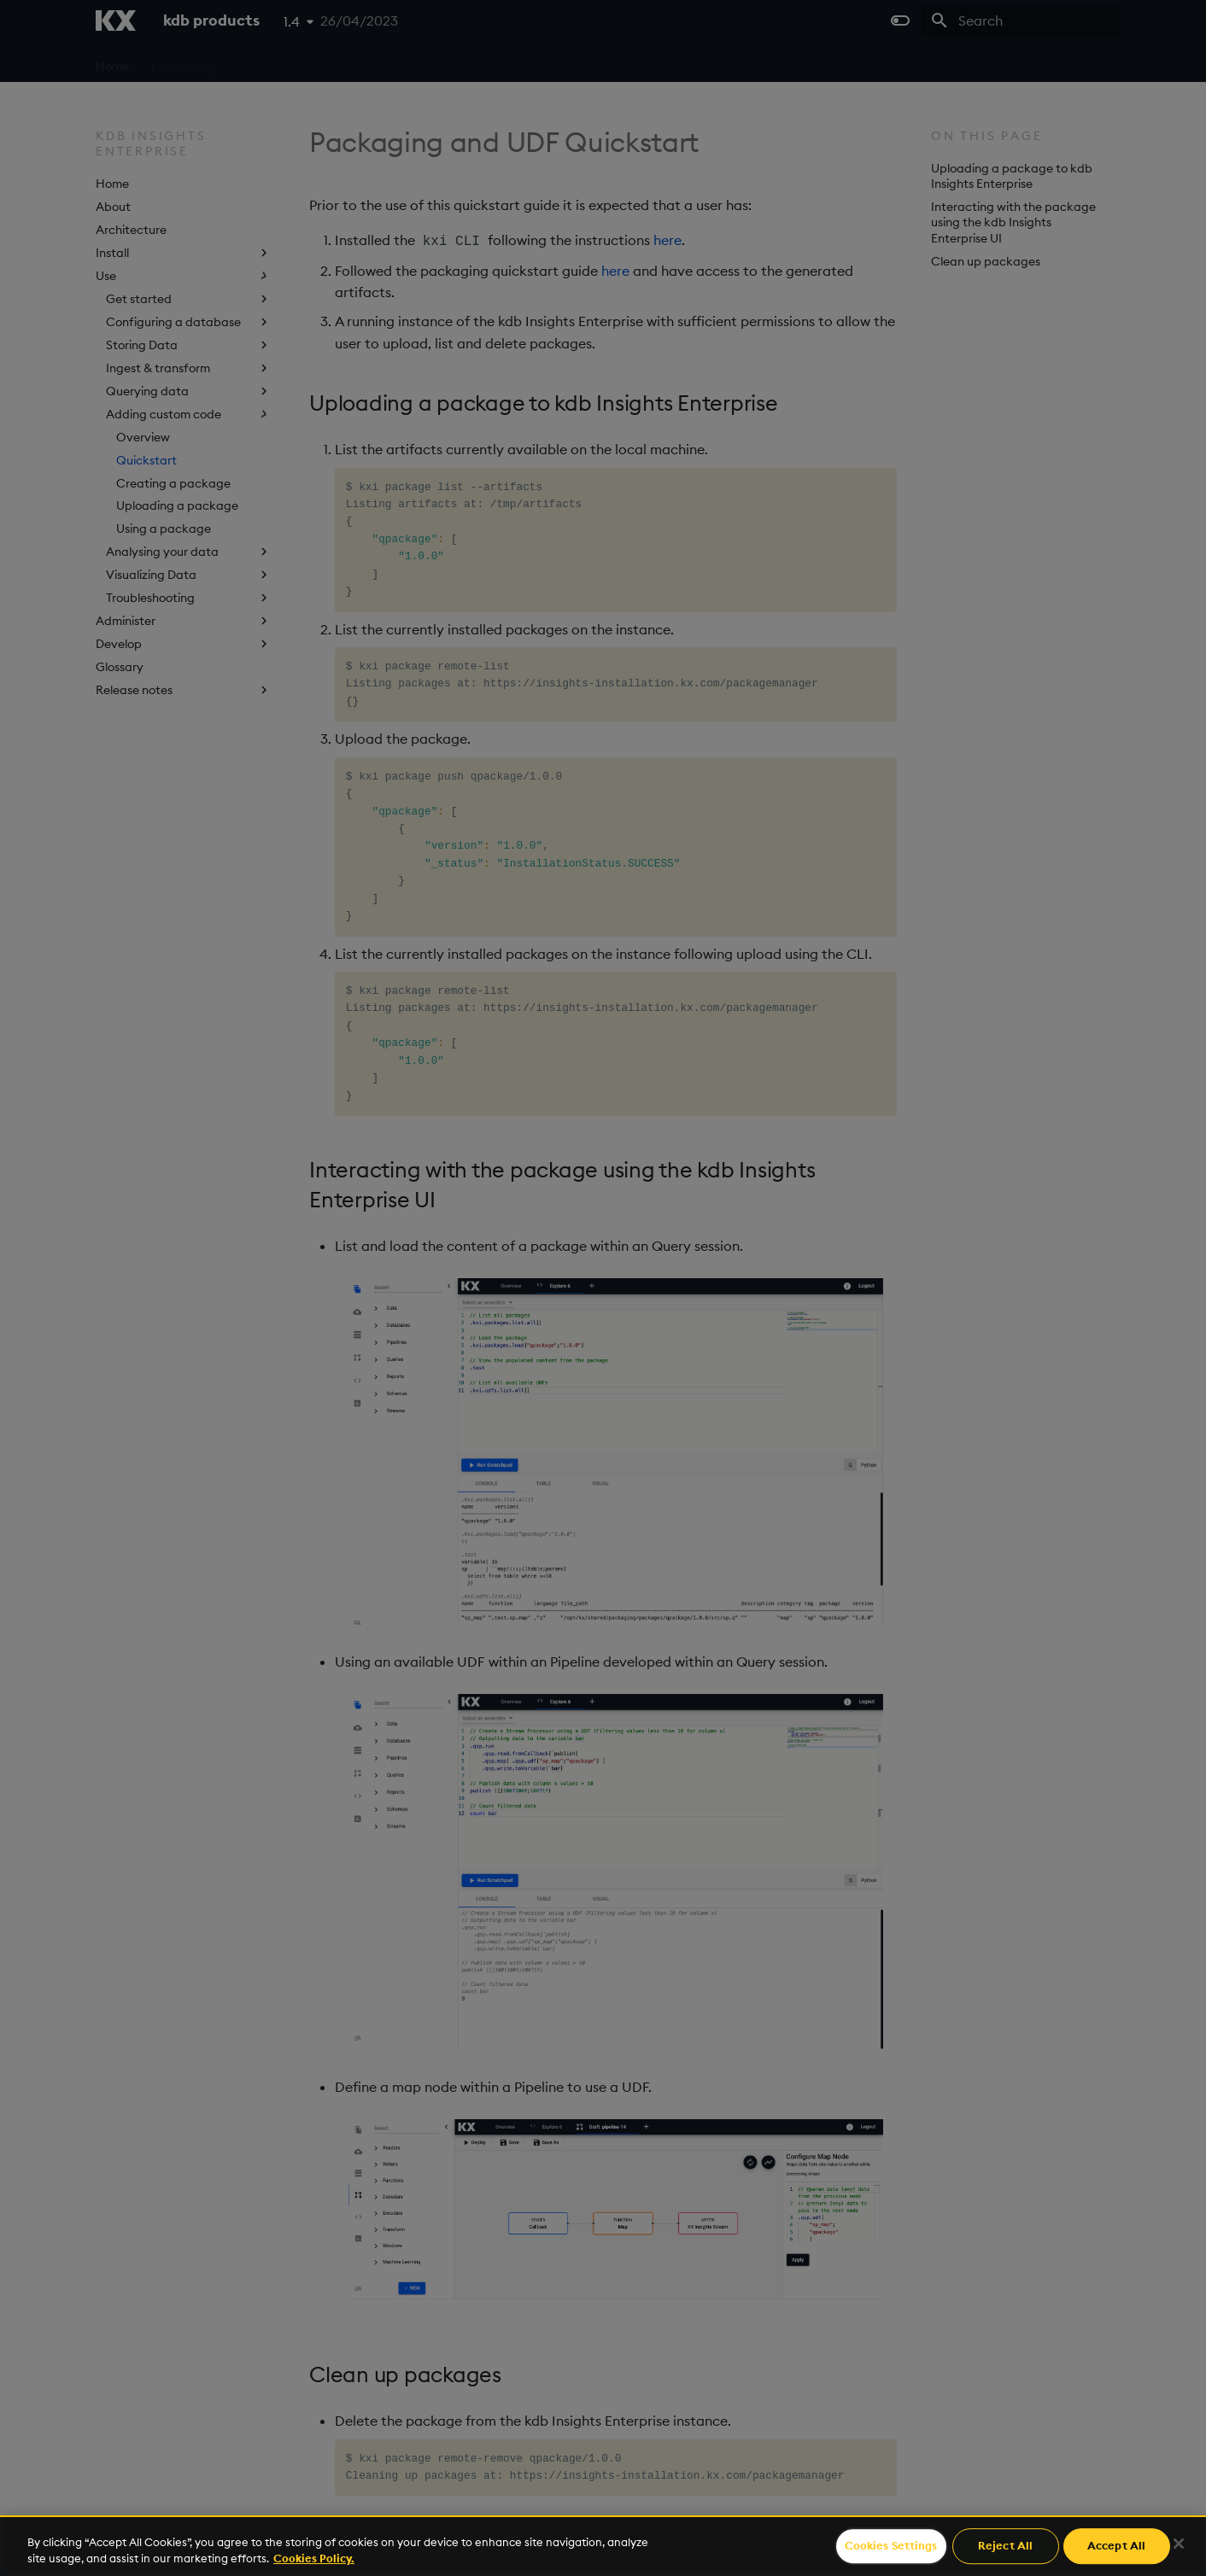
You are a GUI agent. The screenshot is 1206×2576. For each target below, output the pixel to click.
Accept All (1116, 2546)
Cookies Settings (891, 2546)
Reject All (1005, 2546)
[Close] (1178, 2543)
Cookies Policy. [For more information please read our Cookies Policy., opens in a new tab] (313, 2558)
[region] (603, 2545)
